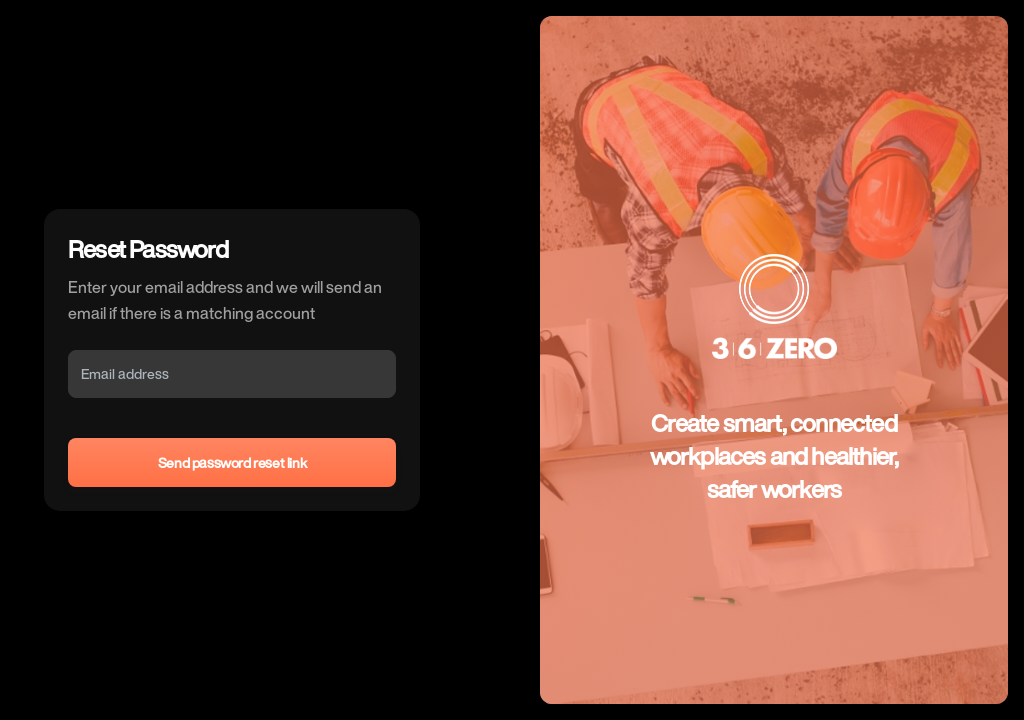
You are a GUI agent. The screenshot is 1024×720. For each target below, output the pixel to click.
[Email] (232, 374)
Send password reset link (232, 462)
